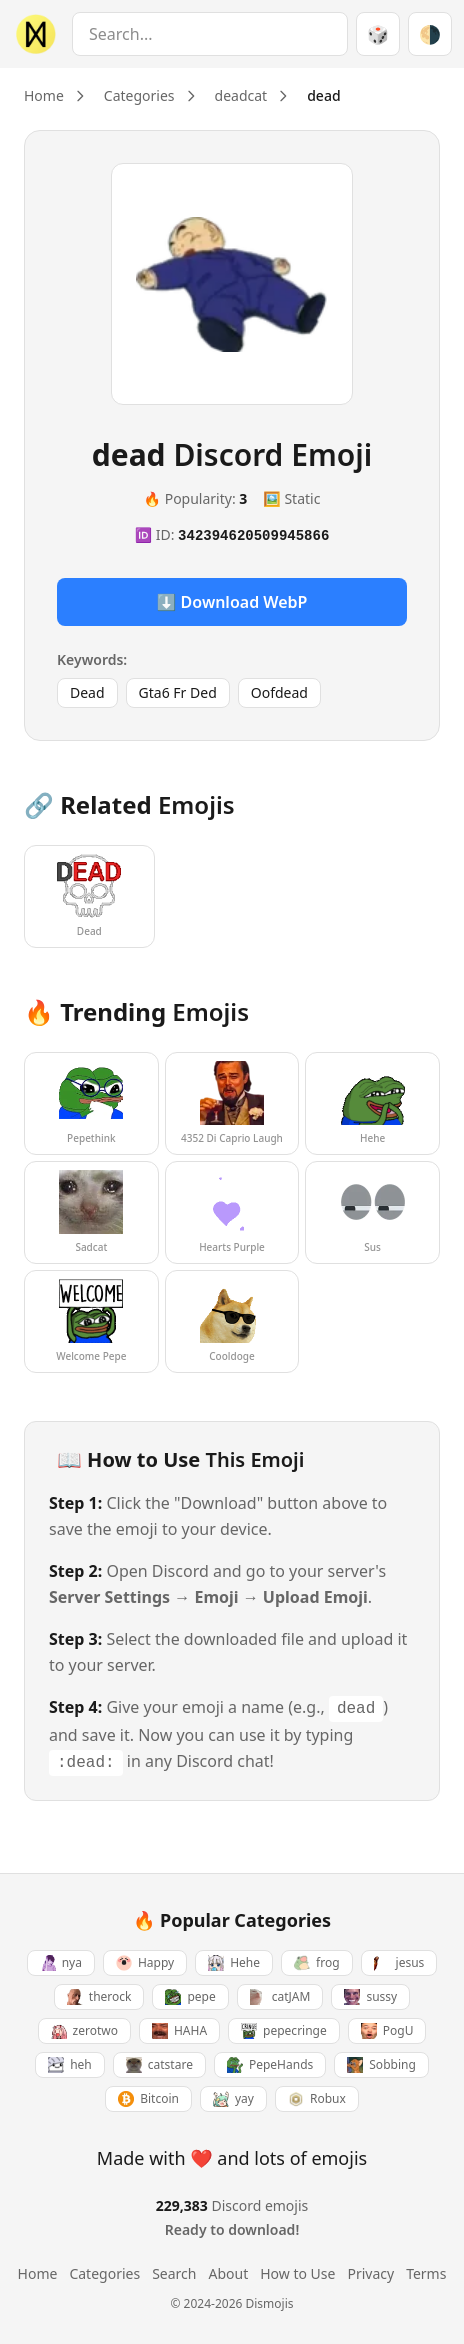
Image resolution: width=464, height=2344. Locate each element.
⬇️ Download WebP (232, 602)
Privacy (370, 2273)
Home (44, 95)
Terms (426, 2273)
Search (174, 2273)
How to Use (297, 2273)
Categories (139, 95)
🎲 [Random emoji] (378, 34)
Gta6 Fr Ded (178, 692)
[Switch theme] (430, 34)
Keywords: (92, 659)
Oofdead (279, 692)
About (228, 2273)
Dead (87, 692)
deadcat (241, 95)
